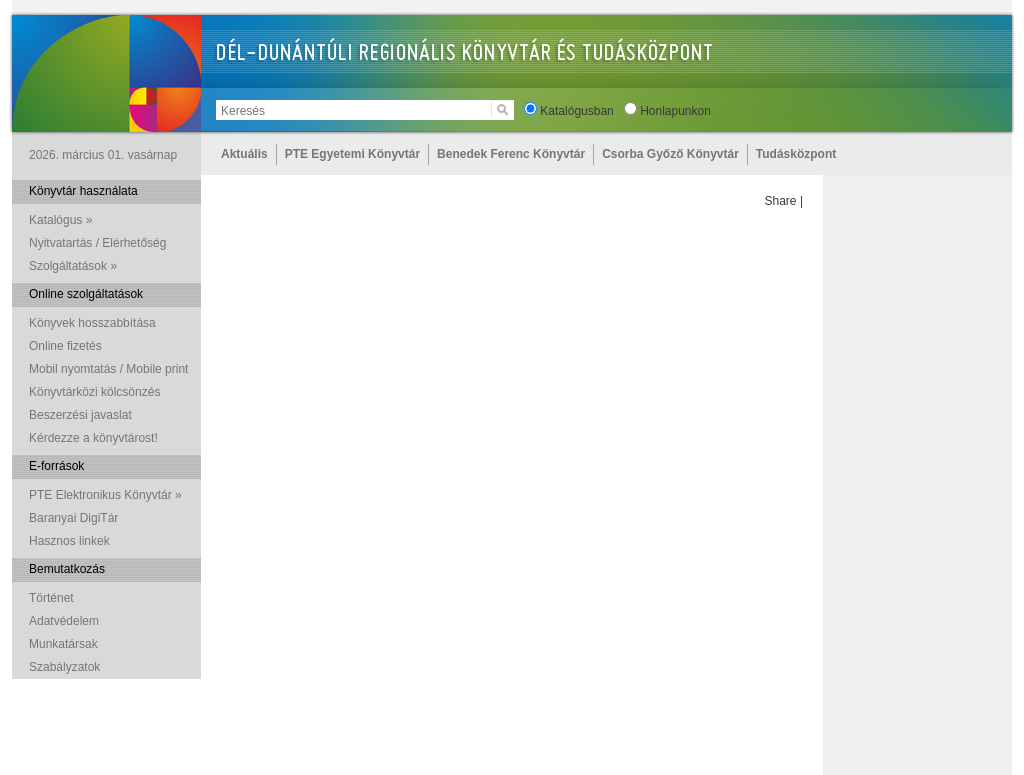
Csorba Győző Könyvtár (670, 154)
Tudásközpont (796, 154)
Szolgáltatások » (73, 266)
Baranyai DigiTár (73, 518)
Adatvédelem (64, 621)
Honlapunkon (675, 111)
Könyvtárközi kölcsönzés (94, 392)
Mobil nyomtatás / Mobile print (108, 369)
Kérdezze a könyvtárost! (93, 438)
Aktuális (244, 154)
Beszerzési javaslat (80, 415)
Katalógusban (576, 111)
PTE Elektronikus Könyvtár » (105, 495)
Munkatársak (63, 644)
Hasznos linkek (69, 541)
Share (781, 201)
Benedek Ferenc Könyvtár (511, 154)
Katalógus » (60, 220)
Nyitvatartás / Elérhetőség (97, 243)
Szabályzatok (64, 667)
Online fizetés (65, 346)
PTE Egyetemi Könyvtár (352, 154)
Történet (51, 598)
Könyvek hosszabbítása (92, 323)
